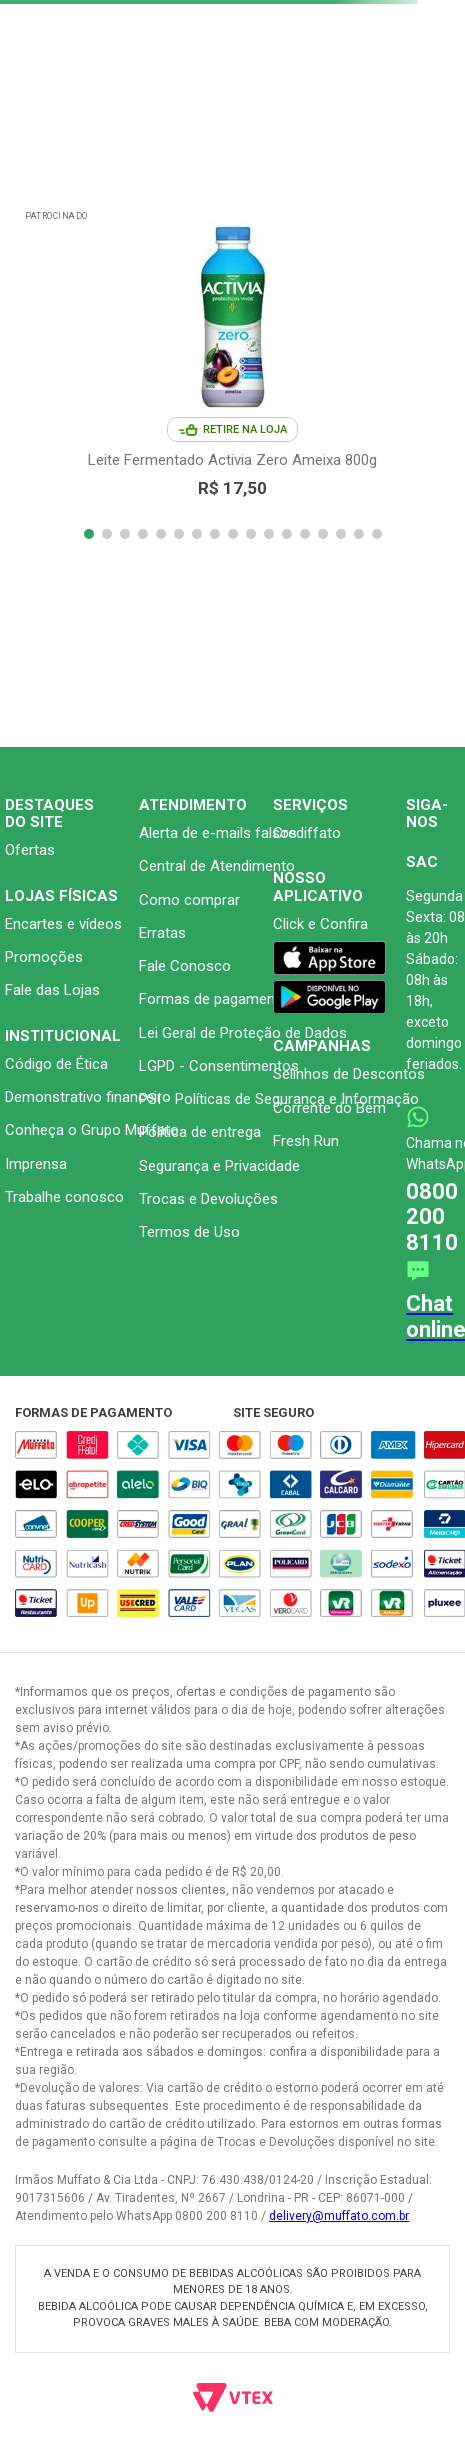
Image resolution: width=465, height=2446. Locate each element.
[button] (89, 534)
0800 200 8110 (432, 1217)
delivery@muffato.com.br (339, 2216)
